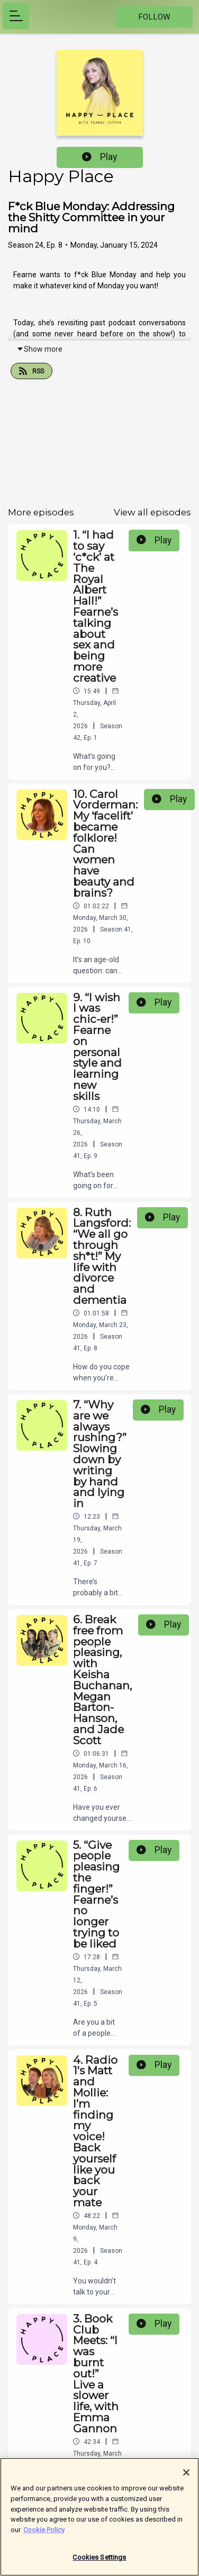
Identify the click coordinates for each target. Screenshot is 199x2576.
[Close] (186, 2480)
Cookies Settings (99, 2565)
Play (99, 157)
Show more (39, 349)
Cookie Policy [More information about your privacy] (44, 2537)
